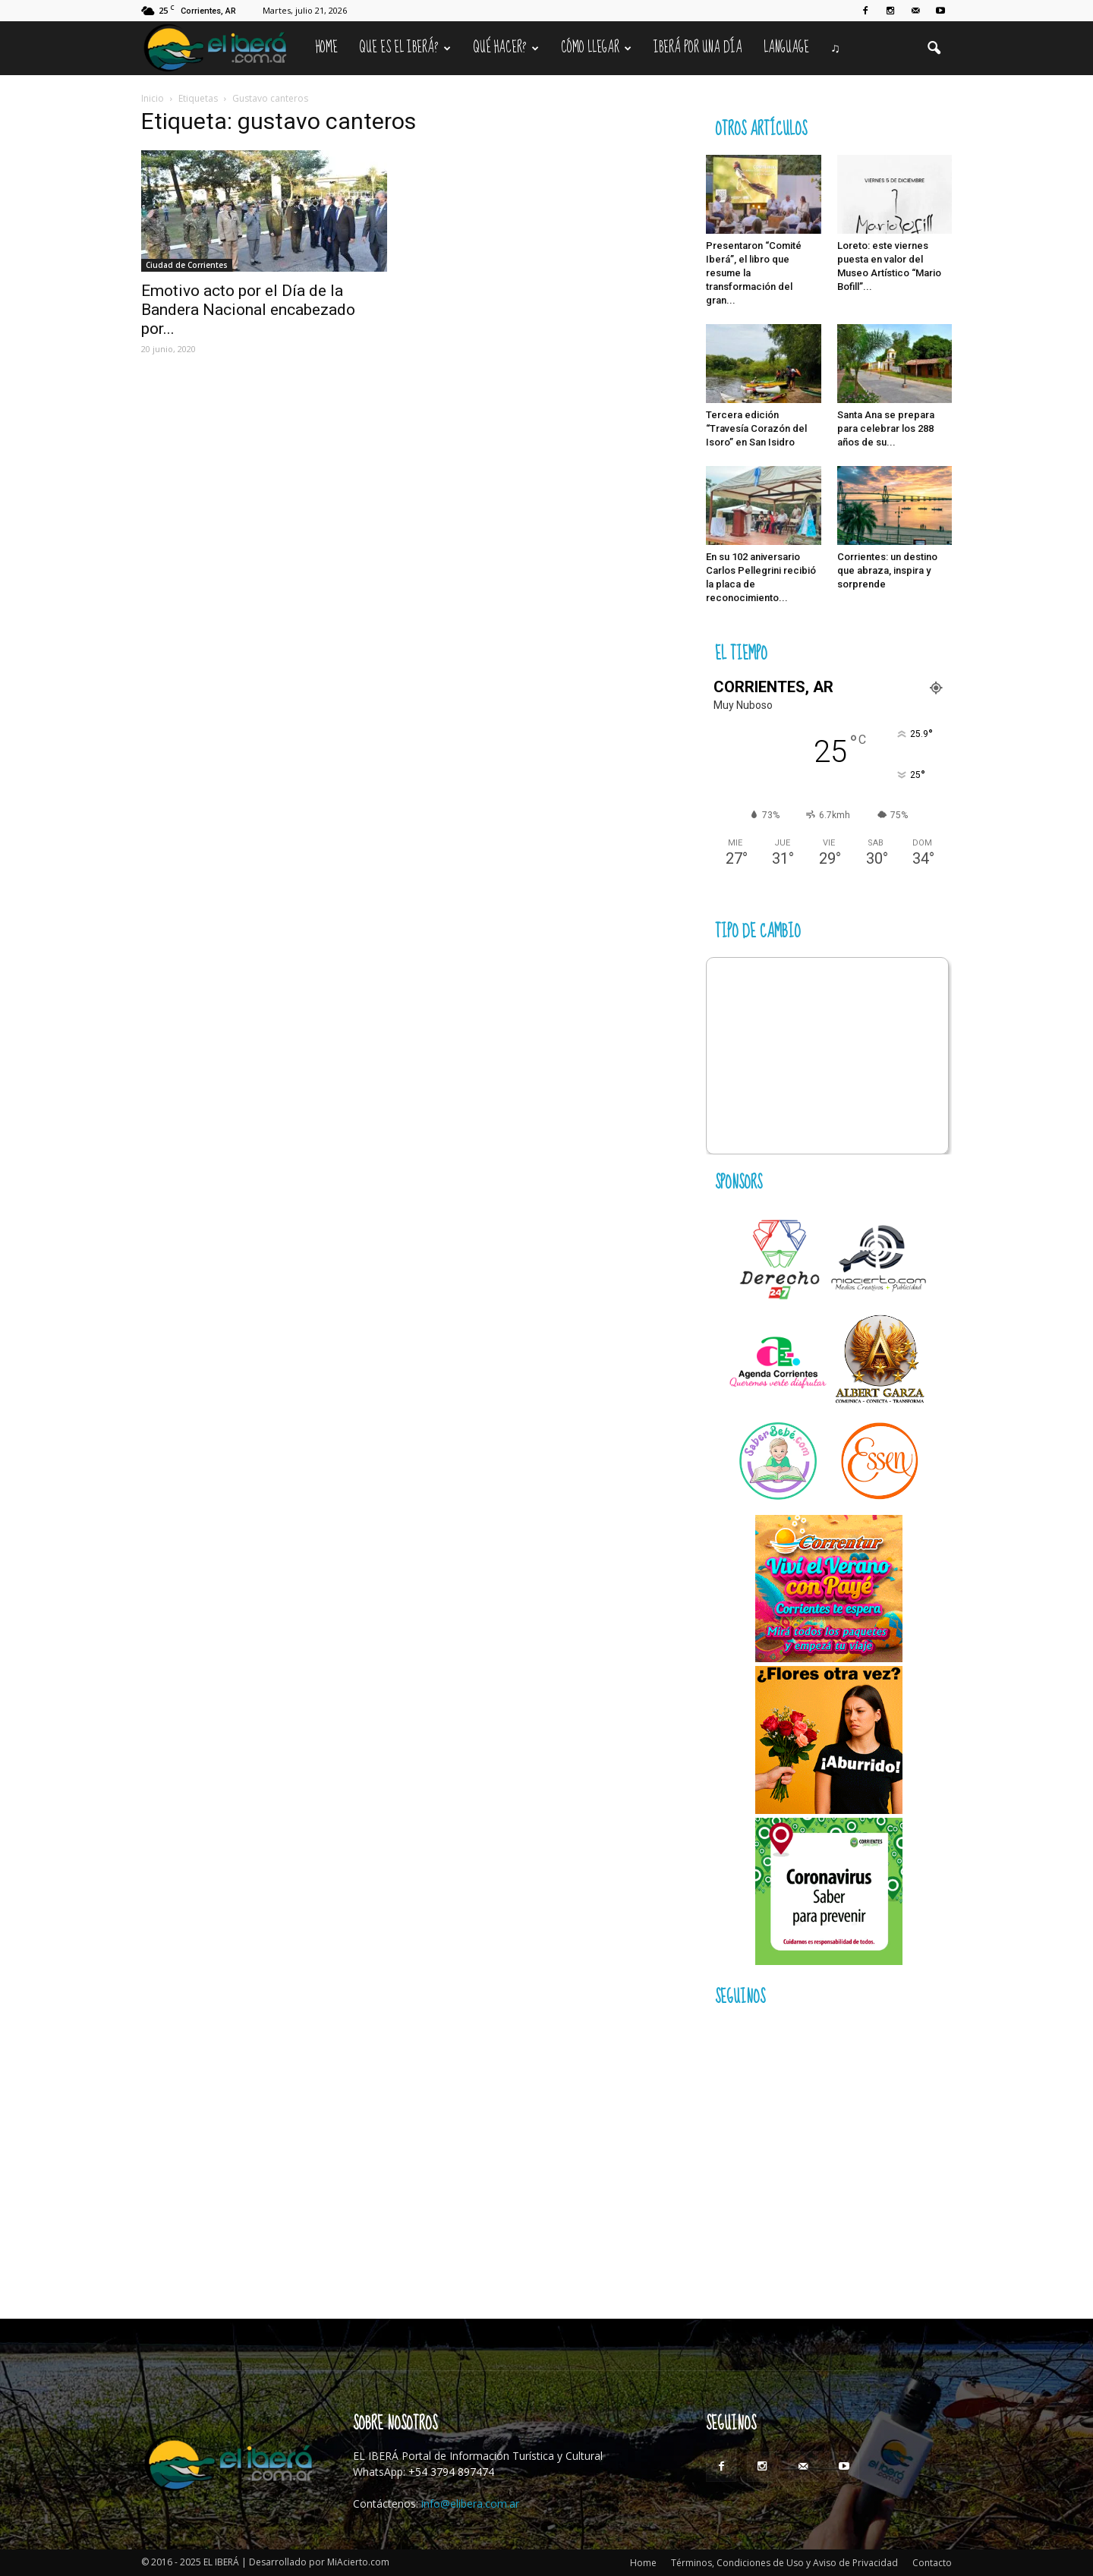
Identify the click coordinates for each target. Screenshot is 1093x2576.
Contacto (932, 2562)
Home (327, 48)
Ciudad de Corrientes (187, 265)
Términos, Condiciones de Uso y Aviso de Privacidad (784, 2562)
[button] (933, 48)
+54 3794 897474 (451, 2471)
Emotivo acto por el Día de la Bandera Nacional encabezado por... (248, 310)
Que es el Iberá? (405, 48)
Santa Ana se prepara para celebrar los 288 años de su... (885, 428)
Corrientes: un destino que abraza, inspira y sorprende (887, 570)
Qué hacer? (506, 48)
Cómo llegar (596, 48)
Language (786, 48)
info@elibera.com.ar (470, 2503)
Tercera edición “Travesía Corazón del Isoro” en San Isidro (756, 428)
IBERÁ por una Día (698, 48)
